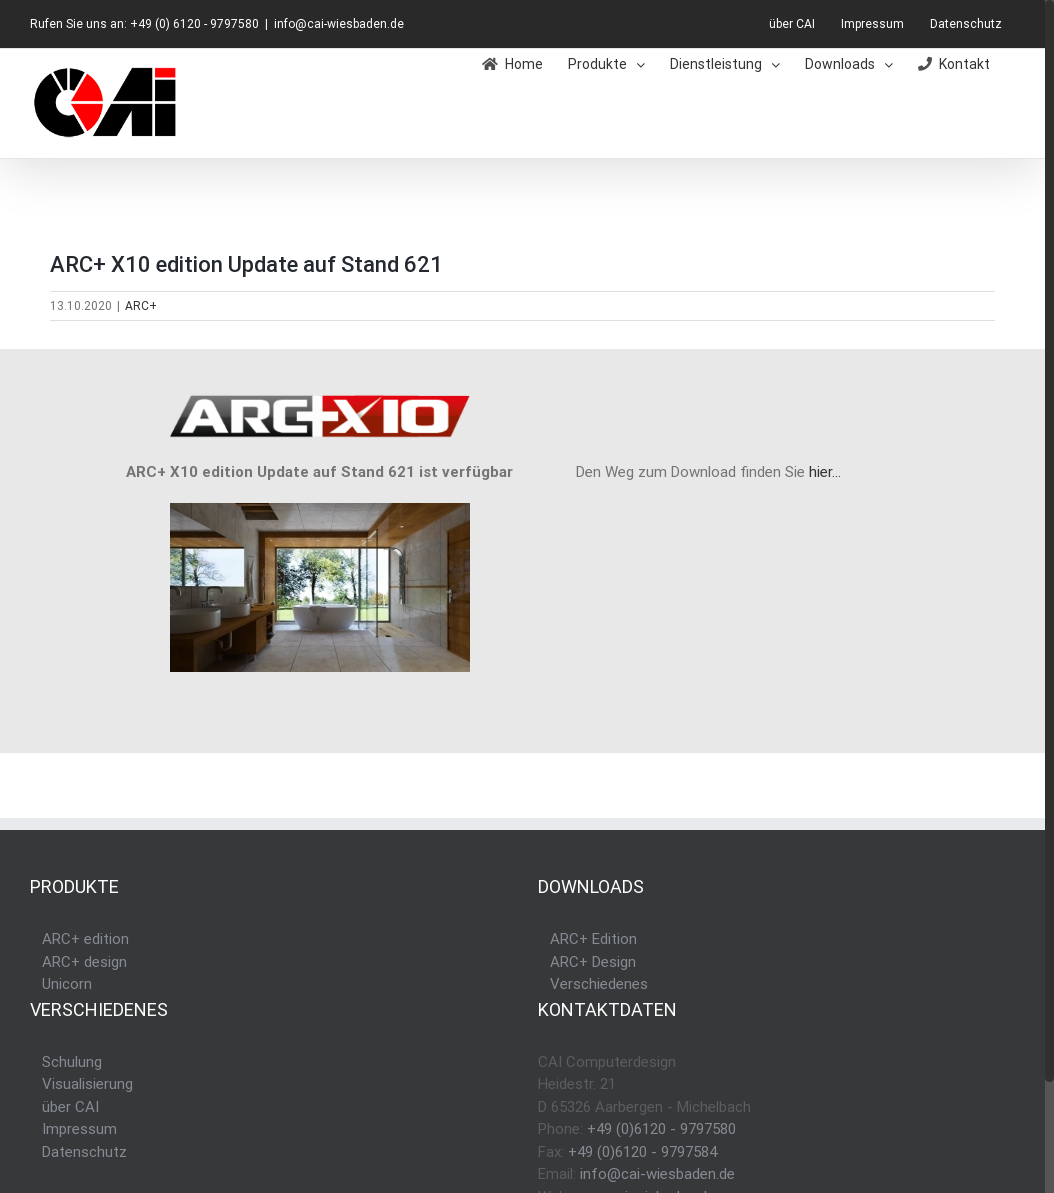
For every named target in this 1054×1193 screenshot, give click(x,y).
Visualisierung (87, 1084)
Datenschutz (84, 1152)
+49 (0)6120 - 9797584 (642, 1152)
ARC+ (141, 306)
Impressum (79, 1129)
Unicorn (67, 984)
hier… (825, 472)
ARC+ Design (593, 962)
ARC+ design (84, 962)
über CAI (70, 1107)
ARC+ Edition (593, 939)
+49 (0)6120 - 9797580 (661, 1129)
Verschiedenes (599, 984)
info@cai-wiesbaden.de (339, 24)
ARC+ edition (85, 939)
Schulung (72, 1062)
